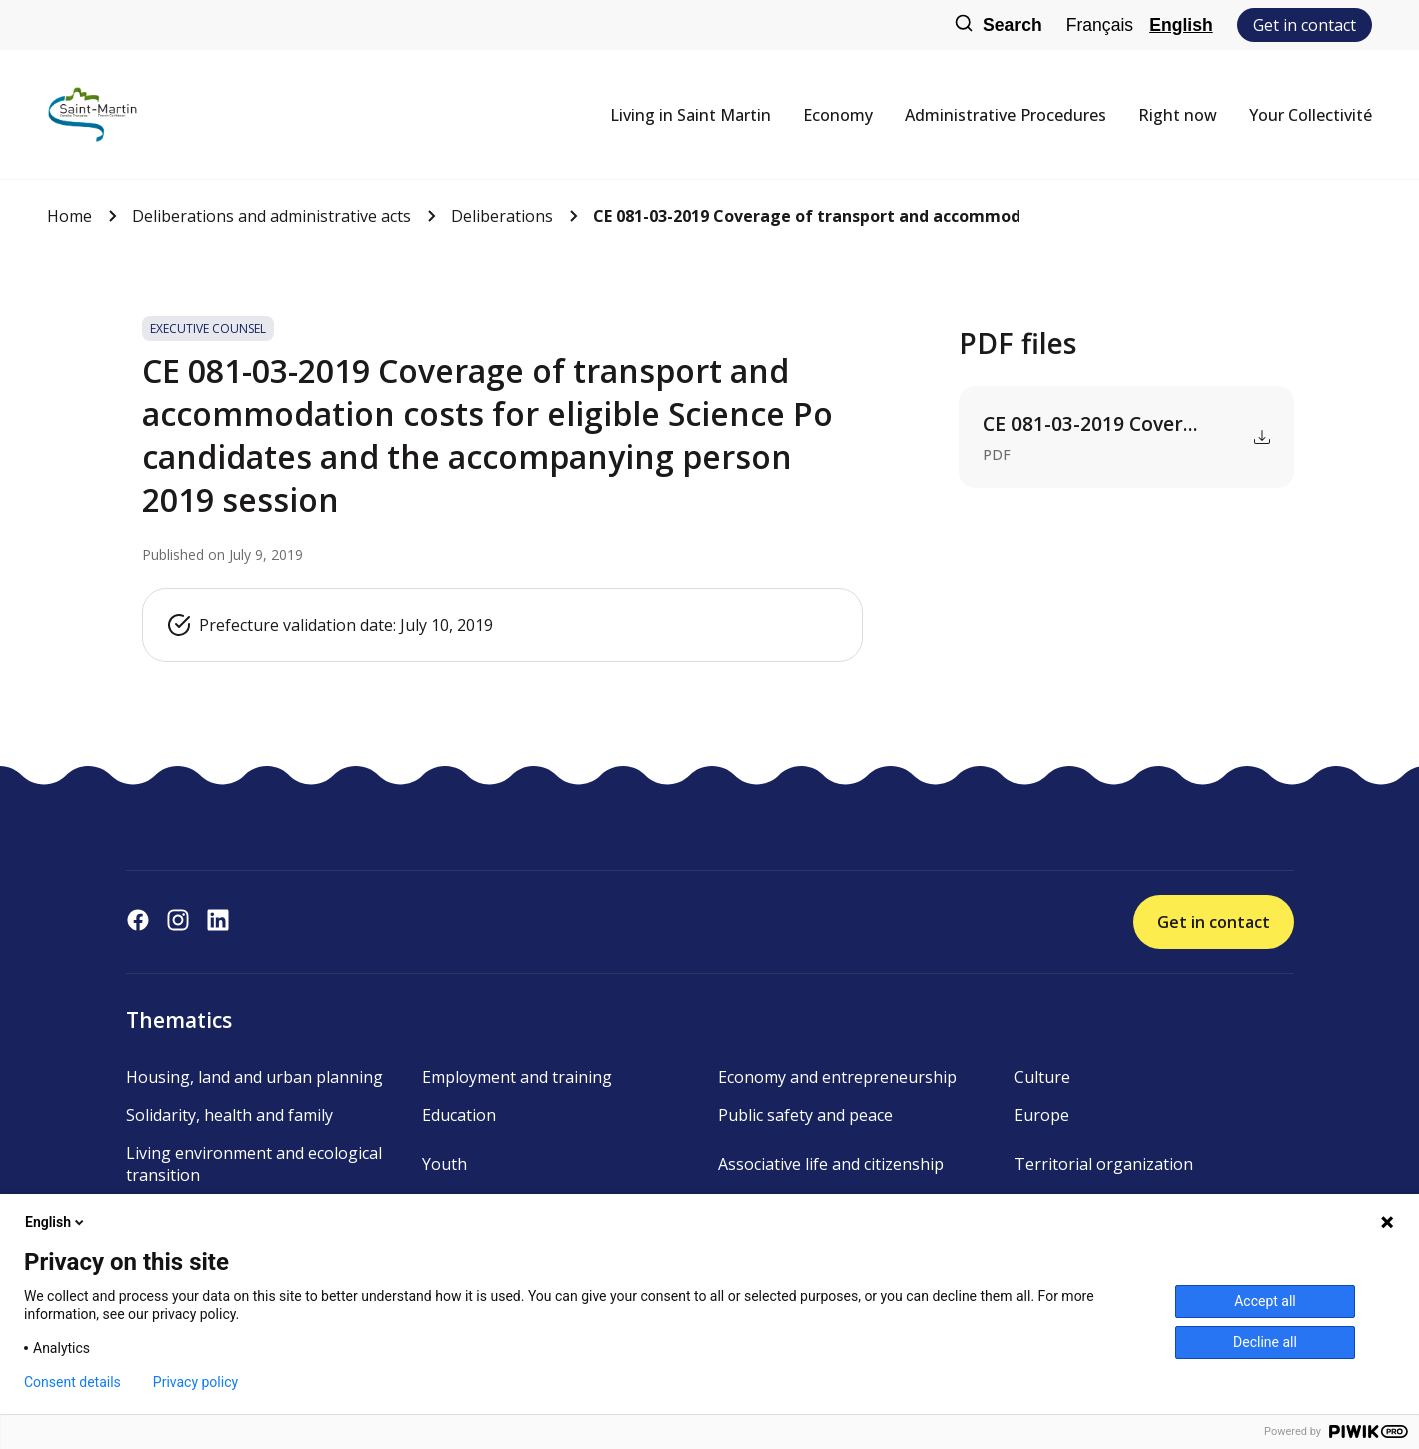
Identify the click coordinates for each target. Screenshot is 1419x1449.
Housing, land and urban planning (254, 1077)
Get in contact (1304, 25)
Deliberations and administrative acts (271, 216)
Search (998, 25)
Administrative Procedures (1005, 115)
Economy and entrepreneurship (837, 1077)
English (1181, 25)
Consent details (72, 1382)
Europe (1041, 1115)
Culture (1042, 1077)
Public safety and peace (805, 1115)
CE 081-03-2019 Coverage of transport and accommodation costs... (806, 216)
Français (1099, 25)
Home (69, 216)
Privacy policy (195, 1382)
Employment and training (517, 1077)
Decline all (1265, 1342)
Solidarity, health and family (229, 1115)
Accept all (1265, 1301)
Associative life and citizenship (831, 1164)
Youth (444, 1164)
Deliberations (502, 216)
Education (459, 1115)
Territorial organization (1103, 1164)
